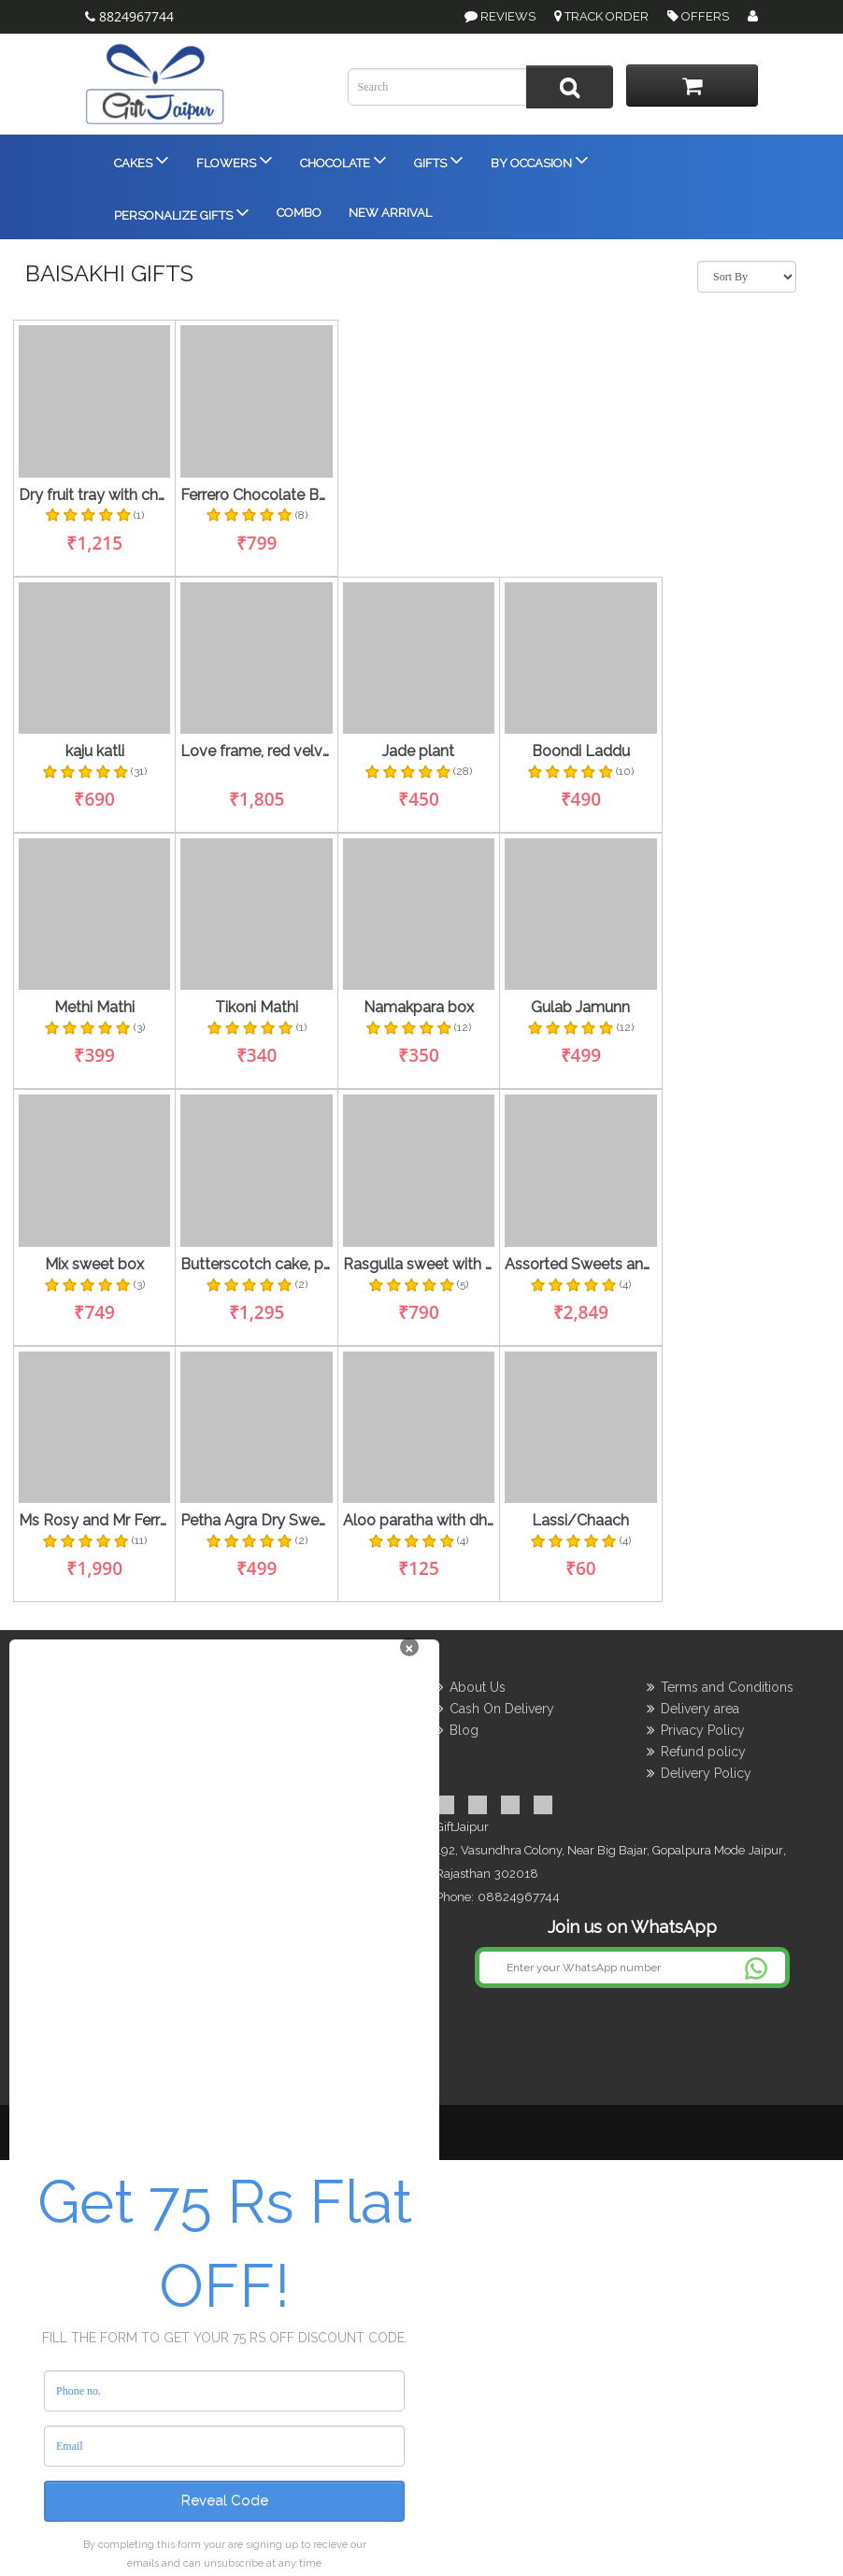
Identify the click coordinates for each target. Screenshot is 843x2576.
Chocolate (342, 159)
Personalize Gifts (180, 211)
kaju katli (94, 751)
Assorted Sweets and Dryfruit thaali (580, 1264)
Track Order (601, 16)
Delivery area (700, 1708)
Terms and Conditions (727, 1687)
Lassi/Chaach (580, 1520)
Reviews (508, 16)
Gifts (437, 159)
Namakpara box (419, 1007)
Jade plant (418, 751)
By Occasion (538, 159)
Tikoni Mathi (256, 1007)
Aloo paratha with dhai (418, 1520)
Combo (297, 213)
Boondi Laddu (581, 751)
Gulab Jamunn (580, 1007)
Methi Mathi (94, 1007)
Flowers (233, 159)
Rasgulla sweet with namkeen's (418, 1264)
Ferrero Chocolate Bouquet (256, 495)
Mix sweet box (94, 1264)
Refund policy (703, 1751)
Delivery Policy (706, 1773)
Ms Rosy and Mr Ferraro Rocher (94, 1520)
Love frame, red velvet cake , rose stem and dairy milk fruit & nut (256, 751)
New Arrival (389, 213)
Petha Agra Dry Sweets (256, 1520)
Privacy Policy (703, 1730)
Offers (698, 16)
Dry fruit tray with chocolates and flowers (94, 495)
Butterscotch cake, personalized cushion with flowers (256, 1264)
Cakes (140, 159)
